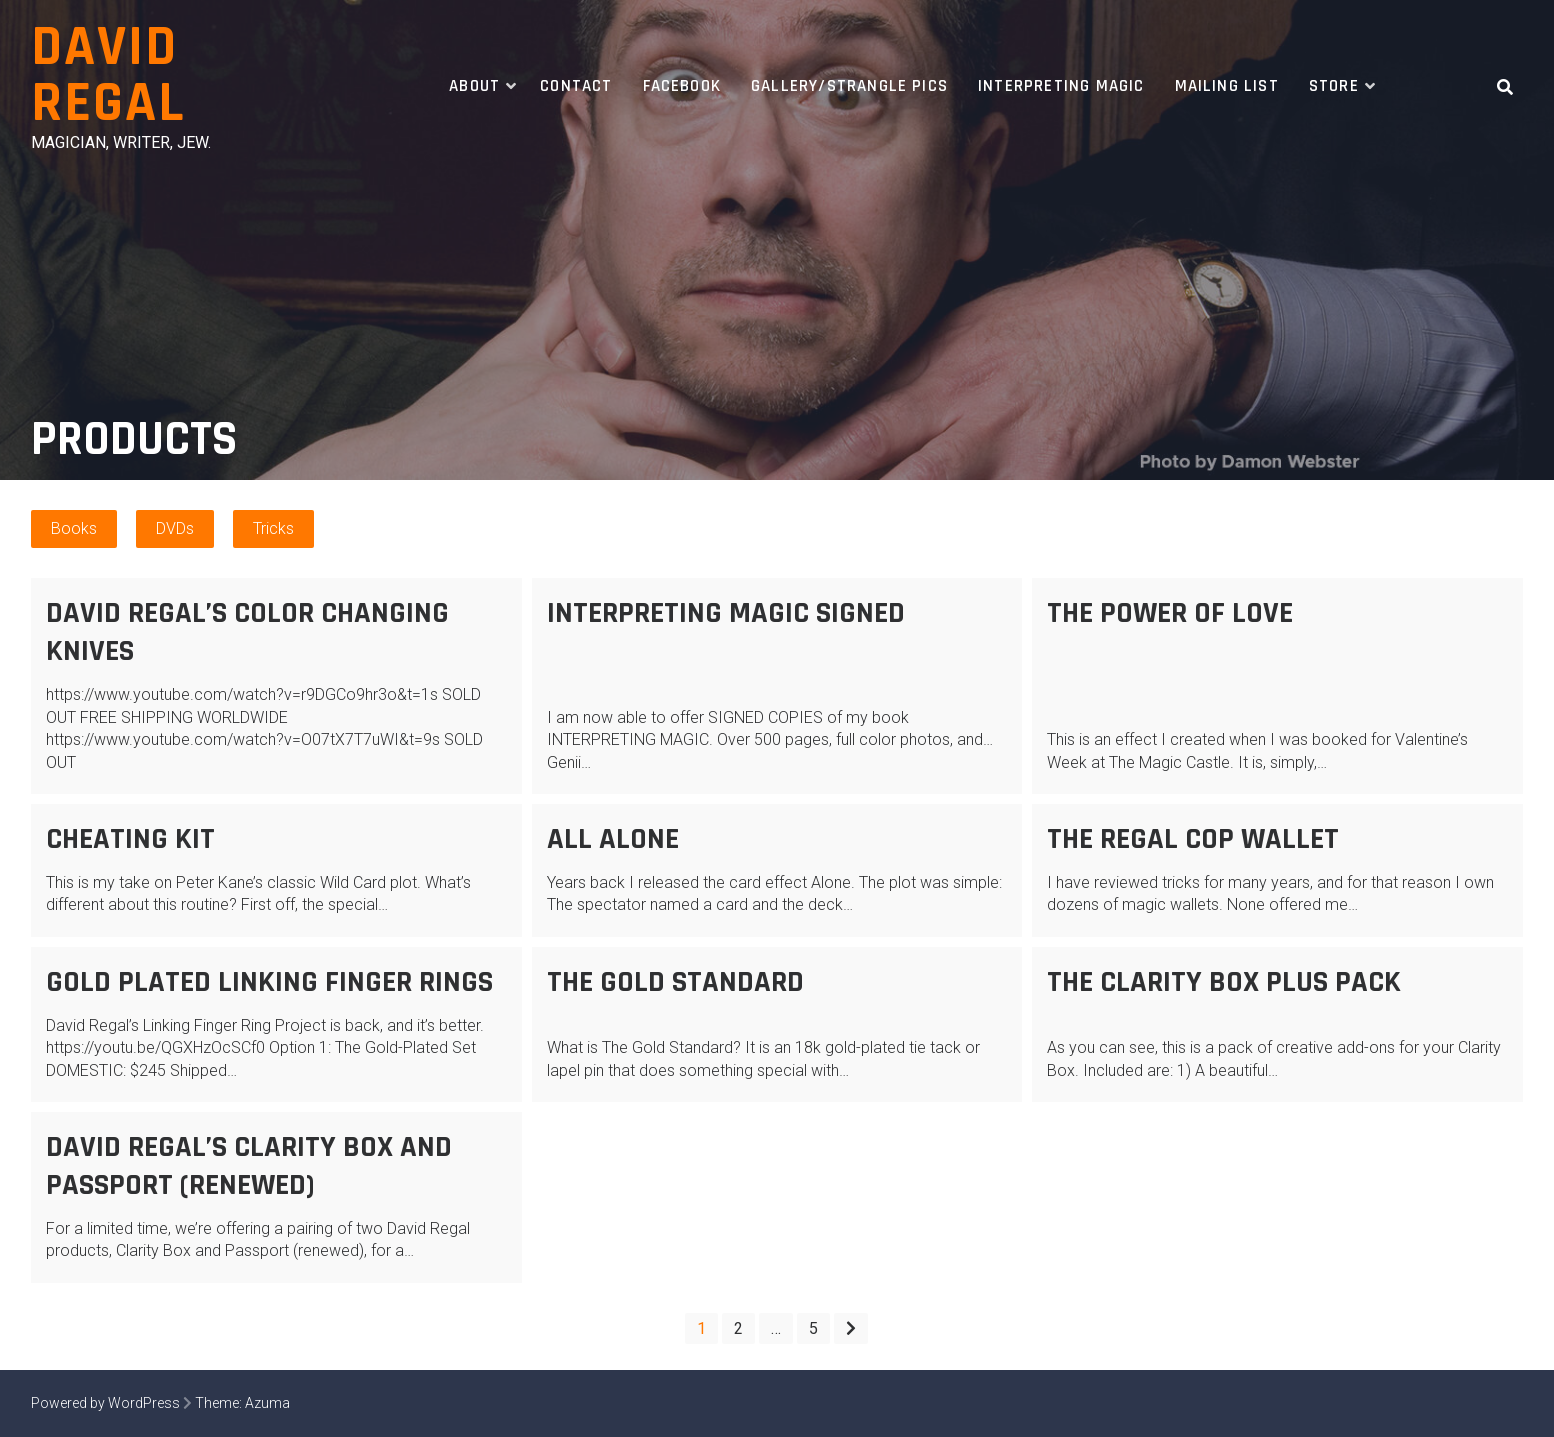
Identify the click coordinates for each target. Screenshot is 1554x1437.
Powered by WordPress (105, 1403)
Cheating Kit (130, 839)
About (474, 86)
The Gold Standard (675, 982)
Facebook (682, 86)
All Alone (613, 839)
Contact (576, 86)
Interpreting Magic (1061, 86)
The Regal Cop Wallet (1193, 839)
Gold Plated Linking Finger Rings (269, 982)
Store (1334, 86)
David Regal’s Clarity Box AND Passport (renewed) (249, 1166)
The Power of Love (1170, 613)
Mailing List (1227, 86)
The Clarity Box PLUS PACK (1224, 982)
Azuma (267, 1403)
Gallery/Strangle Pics (849, 86)
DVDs (175, 528)
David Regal (108, 75)
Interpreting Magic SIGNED (726, 613)
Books (74, 528)
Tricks (273, 528)
